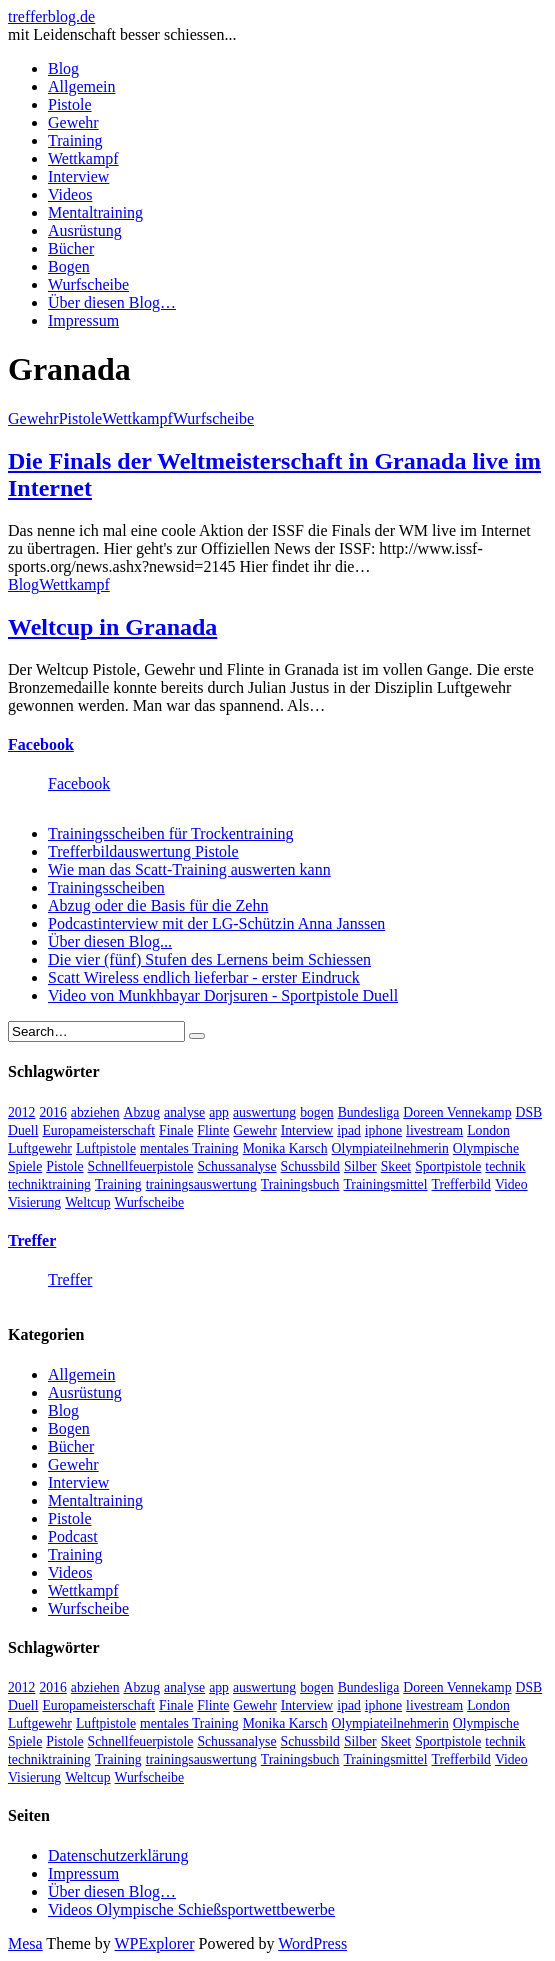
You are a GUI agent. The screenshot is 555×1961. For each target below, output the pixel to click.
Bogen (69, 266)
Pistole (70, 104)
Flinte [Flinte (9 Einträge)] (213, 1130)
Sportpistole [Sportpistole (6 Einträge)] (448, 1166)
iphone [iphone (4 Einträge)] (383, 1130)
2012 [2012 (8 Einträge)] (21, 1112)
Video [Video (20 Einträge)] (511, 1184)
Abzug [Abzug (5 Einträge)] (142, 1112)
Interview (78, 176)
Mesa (25, 1943)
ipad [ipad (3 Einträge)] (349, 1130)
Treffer (32, 1240)
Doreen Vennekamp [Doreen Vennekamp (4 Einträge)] (457, 1112)
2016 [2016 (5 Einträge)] (52, 1112)
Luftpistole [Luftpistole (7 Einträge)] (106, 1148)
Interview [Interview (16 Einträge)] (307, 1130)
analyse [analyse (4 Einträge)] (184, 1112)
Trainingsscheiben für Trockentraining (171, 833)
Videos (70, 194)
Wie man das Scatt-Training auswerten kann (189, 869)
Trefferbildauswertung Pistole (143, 851)
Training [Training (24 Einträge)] (118, 1184)
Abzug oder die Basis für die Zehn (158, 905)
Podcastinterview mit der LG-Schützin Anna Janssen (216, 923)
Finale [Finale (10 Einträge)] (176, 1130)
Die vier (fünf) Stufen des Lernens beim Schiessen (209, 959)
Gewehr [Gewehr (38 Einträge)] (254, 1130)
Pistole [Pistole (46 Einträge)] (64, 1166)
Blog (63, 68)
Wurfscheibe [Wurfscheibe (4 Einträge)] (149, 1202)
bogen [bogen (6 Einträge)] (317, 1112)
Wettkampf (83, 158)
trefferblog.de (51, 16)
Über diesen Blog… (112, 302)
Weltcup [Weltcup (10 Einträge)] (87, 1202)
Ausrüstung (85, 230)
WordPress (312, 1943)
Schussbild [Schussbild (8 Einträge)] (310, 1166)
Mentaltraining (95, 212)
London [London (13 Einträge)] (488, 1130)
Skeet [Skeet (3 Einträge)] (396, 1166)
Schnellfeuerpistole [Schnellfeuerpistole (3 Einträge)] (141, 1166)
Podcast (73, 1536)
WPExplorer (155, 1943)
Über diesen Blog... (110, 941)
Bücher (71, 248)
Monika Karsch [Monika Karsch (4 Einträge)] (285, 1148)
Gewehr (73, 122)
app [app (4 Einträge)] (219, 1112)
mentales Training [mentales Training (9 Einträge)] (189, 1148)
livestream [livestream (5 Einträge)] (434, 1130)
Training (75, 140)
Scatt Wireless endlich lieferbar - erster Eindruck (204, 977)
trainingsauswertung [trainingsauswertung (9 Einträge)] (201, 1184)
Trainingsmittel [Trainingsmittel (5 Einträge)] (385, 1184)
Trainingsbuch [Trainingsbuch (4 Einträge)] (300, 1184)
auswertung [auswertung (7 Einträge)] (264, 1112)
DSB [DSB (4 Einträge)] (529, 1112)
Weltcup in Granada (112, 627)
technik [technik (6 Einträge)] (505, 1166)
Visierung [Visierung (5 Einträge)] (34, 1202)
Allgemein (82, 86)
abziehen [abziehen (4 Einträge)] (95, 1112)
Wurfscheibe (88, 284)
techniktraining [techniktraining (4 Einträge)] (49, 1184)
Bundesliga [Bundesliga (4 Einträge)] (369, 1112)
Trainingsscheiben (106, 887)
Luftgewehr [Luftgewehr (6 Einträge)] (40, 1148)
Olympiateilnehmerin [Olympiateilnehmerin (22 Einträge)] (390, 1148)
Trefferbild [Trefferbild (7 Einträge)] (461, 1184)
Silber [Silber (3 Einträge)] (360, 1166)
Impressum (83, 320)
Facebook (41, 744)
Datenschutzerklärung (118, 1855)
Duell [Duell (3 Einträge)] (23, 1130)
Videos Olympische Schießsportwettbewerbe (191, 1909)
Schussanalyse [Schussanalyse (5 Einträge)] (236, 1166)
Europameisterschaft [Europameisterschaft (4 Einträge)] (98, 1130)
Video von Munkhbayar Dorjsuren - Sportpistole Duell (223, 995)
